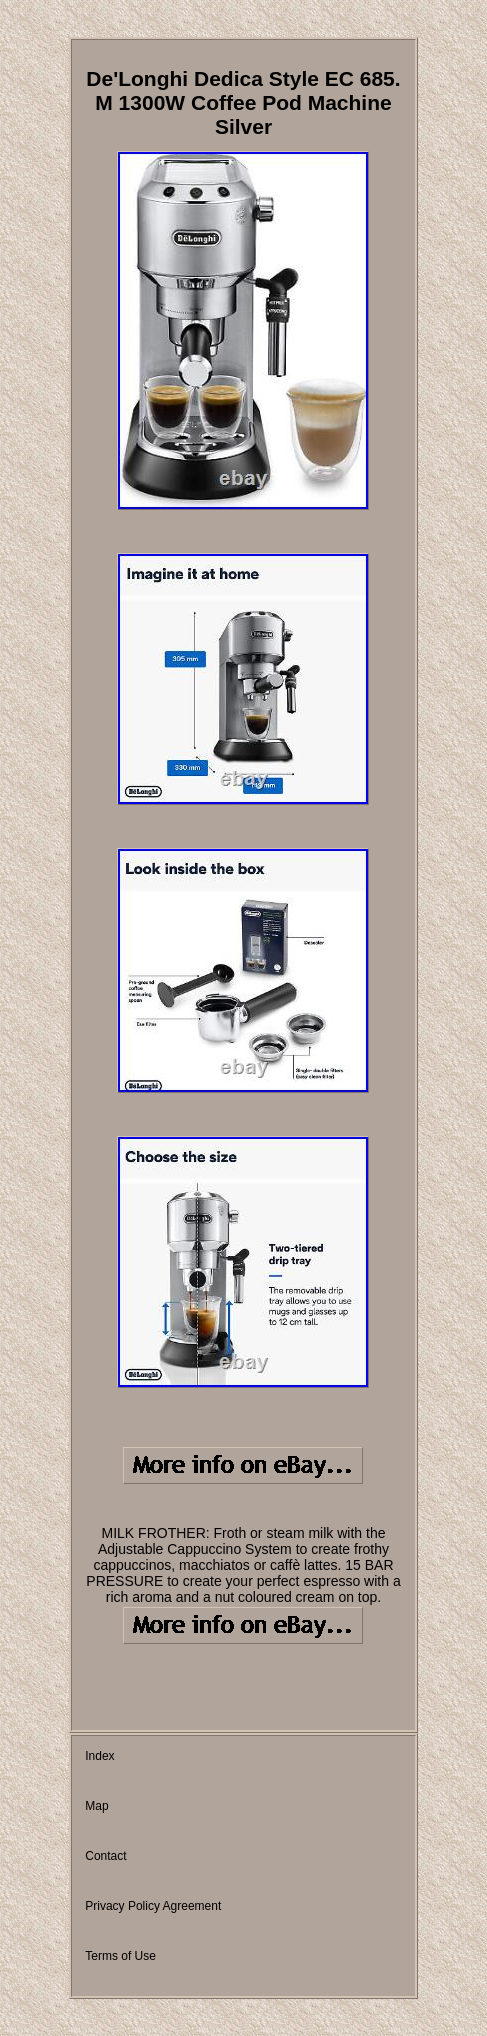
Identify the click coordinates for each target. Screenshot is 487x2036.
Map (96, 1806)
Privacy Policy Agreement (153, 1906)
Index (99, 1756)
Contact (105, 1856)
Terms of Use (120, 1956)
